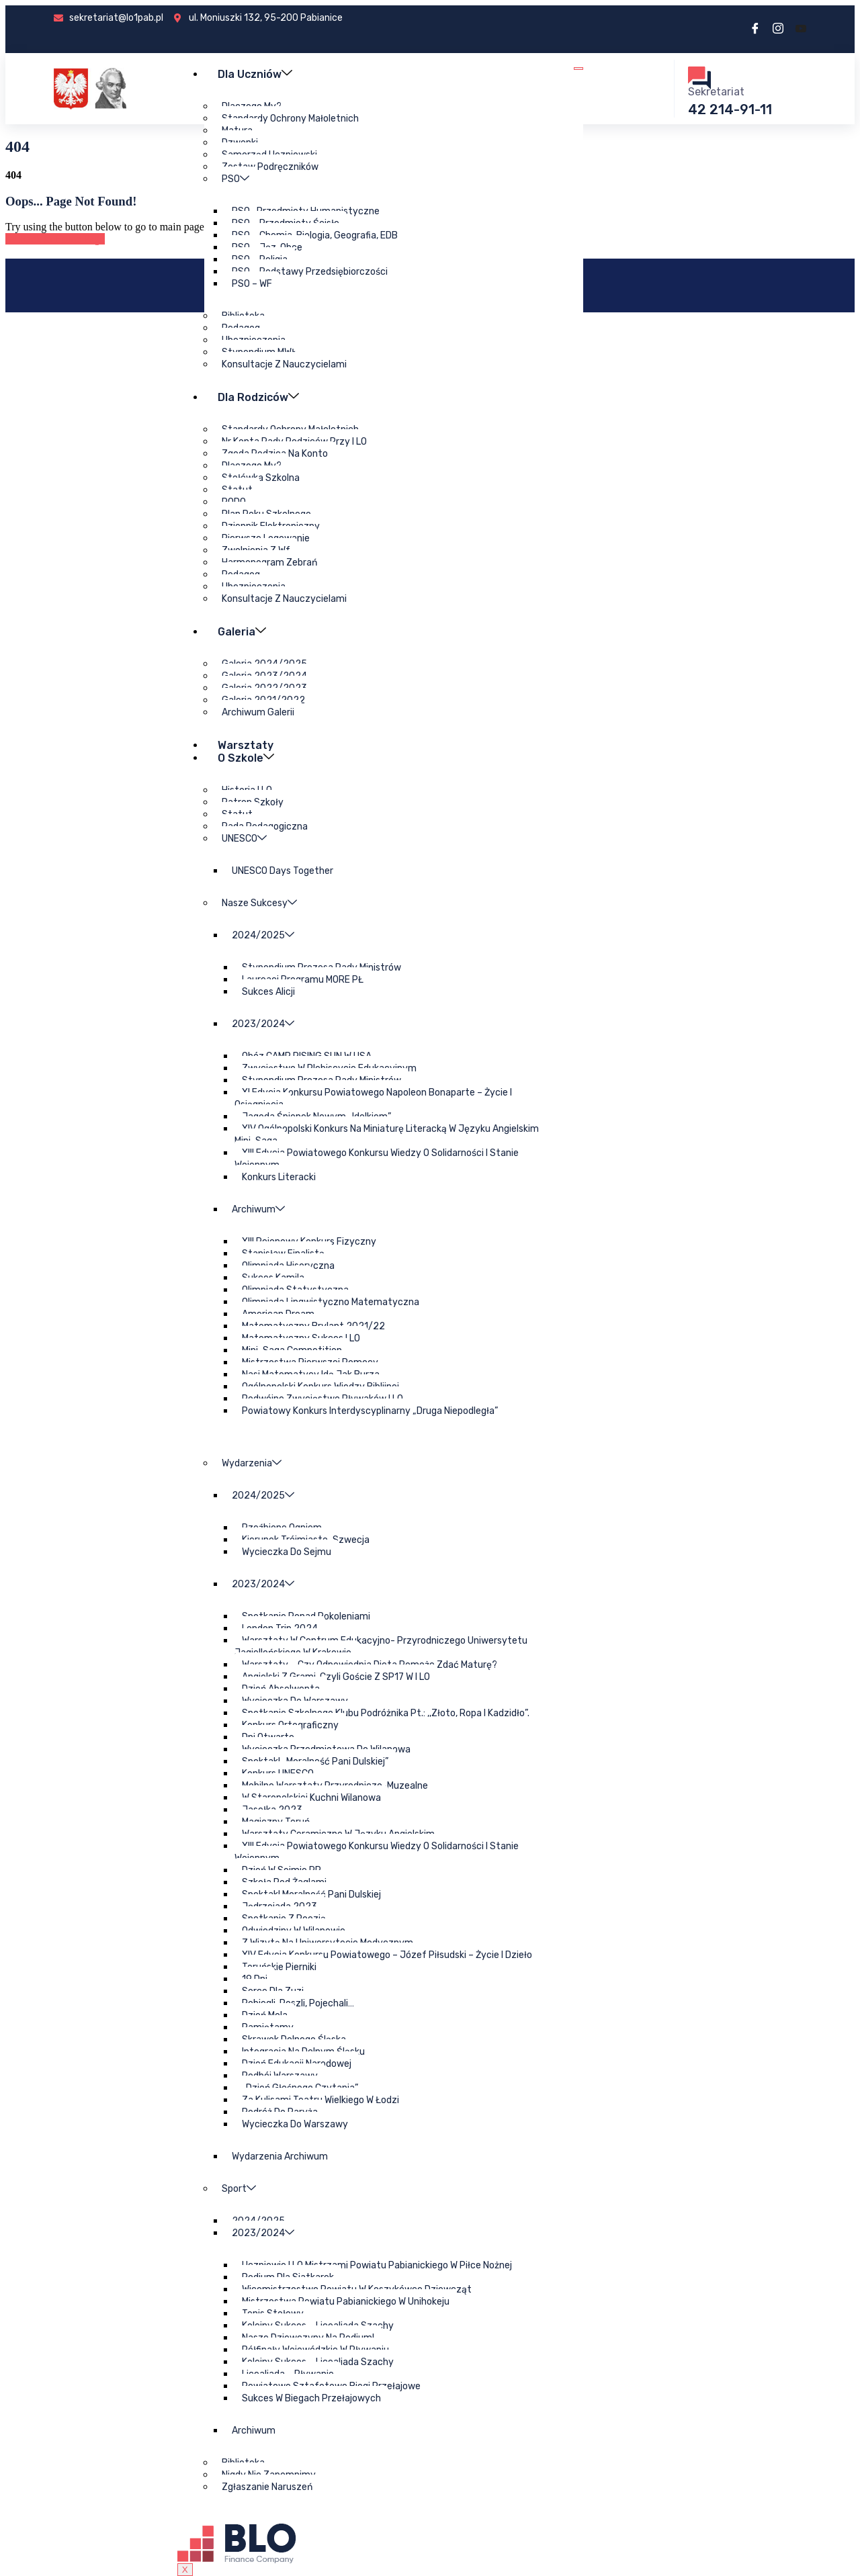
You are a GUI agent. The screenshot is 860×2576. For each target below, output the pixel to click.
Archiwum (257, 1209)
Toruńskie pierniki (278, 1967)
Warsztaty (246, 744)
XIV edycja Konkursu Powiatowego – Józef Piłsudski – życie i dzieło (386, 1955)
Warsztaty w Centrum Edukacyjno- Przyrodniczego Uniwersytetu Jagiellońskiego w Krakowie (380, 1646)
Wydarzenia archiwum (279, 2156)
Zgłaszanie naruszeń (266, 2487)
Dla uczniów (255, 73)
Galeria (242, 631)
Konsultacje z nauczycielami (283, 364)
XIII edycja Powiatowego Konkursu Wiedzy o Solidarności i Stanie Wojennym (376, 1159)
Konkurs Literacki (278, 1177)
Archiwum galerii (257, 712)
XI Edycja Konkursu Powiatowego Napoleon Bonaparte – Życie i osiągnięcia (372, 1098)
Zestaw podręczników (269, 167)
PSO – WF (251, 284)
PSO (235, 179)
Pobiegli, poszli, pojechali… (297, 2003)
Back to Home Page (55, 239)
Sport (238, 2188)
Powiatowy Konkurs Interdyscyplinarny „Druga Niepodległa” (369, 1411)
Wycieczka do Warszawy (294, 2124)
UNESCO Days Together (282, 871)
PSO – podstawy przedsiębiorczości (309, 271)
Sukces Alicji (267, 991)
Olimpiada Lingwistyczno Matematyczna (330, 1302)
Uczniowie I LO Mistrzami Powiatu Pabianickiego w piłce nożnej (376, 2265)
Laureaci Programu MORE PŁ (302, 979)
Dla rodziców (259, 396)
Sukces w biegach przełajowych (310, 2398)
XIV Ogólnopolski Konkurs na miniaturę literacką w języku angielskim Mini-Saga (386, 1135)
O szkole (246, 757)
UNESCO (243, 838)
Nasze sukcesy (258, 903)
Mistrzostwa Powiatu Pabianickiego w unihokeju (345, 2301)
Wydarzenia (251, 1463)
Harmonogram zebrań (268, 562)
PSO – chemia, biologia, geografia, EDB (314, 235)
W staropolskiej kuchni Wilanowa (310, 1798)
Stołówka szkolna (260, 478)
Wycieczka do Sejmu (286, 1552)
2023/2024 (262, 1024)
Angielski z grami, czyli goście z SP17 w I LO (335, 1677)
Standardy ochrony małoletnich (289, 118)
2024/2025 (262, 935)
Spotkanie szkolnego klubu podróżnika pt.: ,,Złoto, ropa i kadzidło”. (385, 1713)
